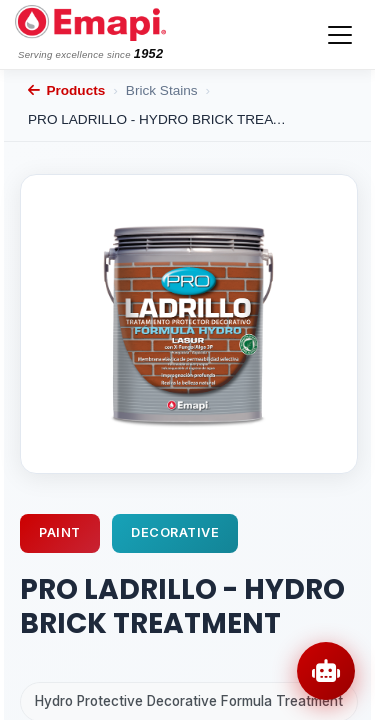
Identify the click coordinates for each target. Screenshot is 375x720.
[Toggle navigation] (340, 35)
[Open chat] (326, 671)
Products (66, 90)
